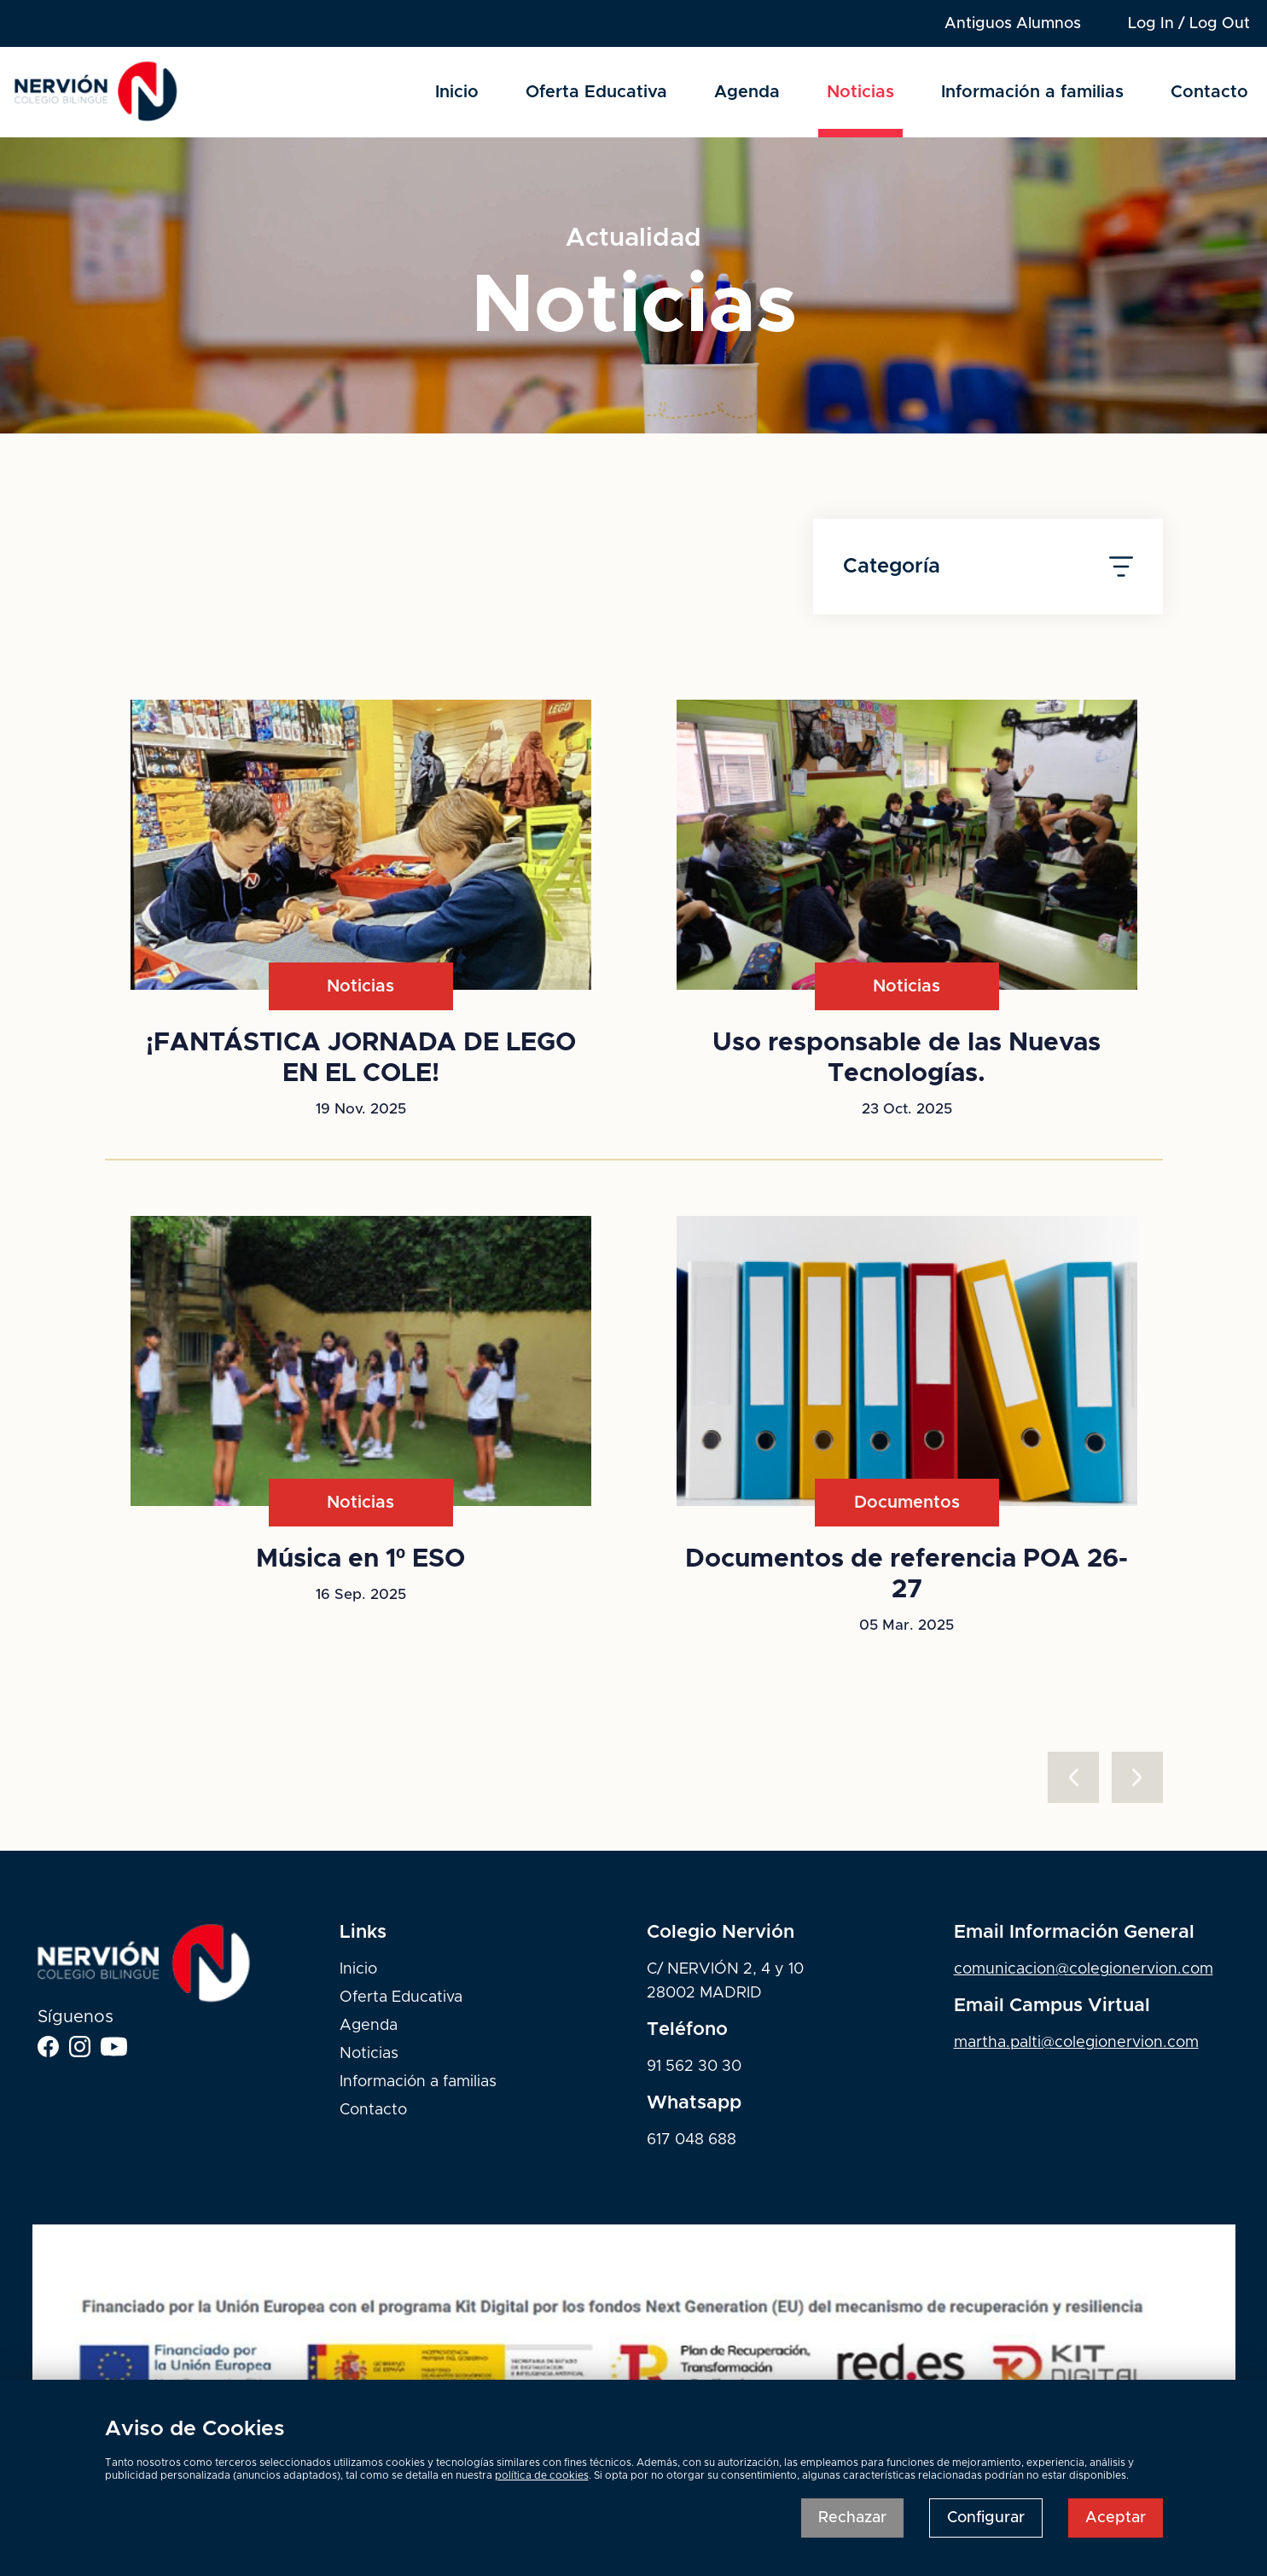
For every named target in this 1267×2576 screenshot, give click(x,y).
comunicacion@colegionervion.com (1083, 1969)
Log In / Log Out (1189, 24)
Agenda (747, 92)
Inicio (457, 92)
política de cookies (542, 2475)
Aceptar (1115, 2518)
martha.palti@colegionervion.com (1076, 2042)
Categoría (988, 567)
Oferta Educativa (596, 92)
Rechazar (852, 2518)
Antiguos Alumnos (1012, 24)
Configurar (986, 2518)
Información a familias (1032, 92)
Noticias (860, 92)
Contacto (1209, 92)
